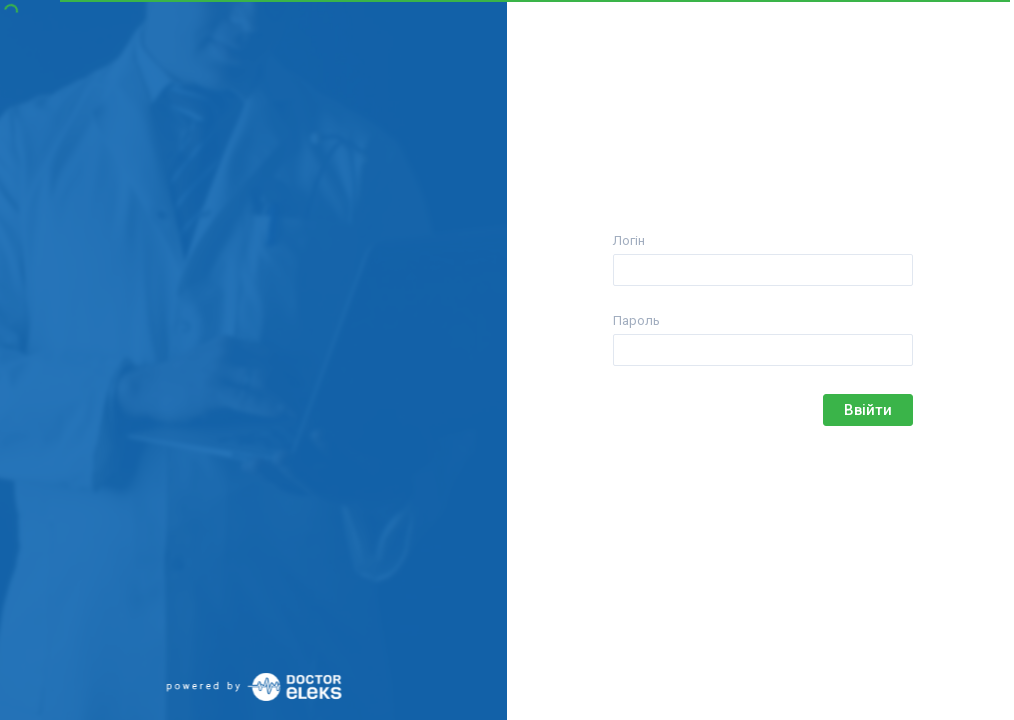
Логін (629, 240)
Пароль (636, 320)
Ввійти (868, 410)
